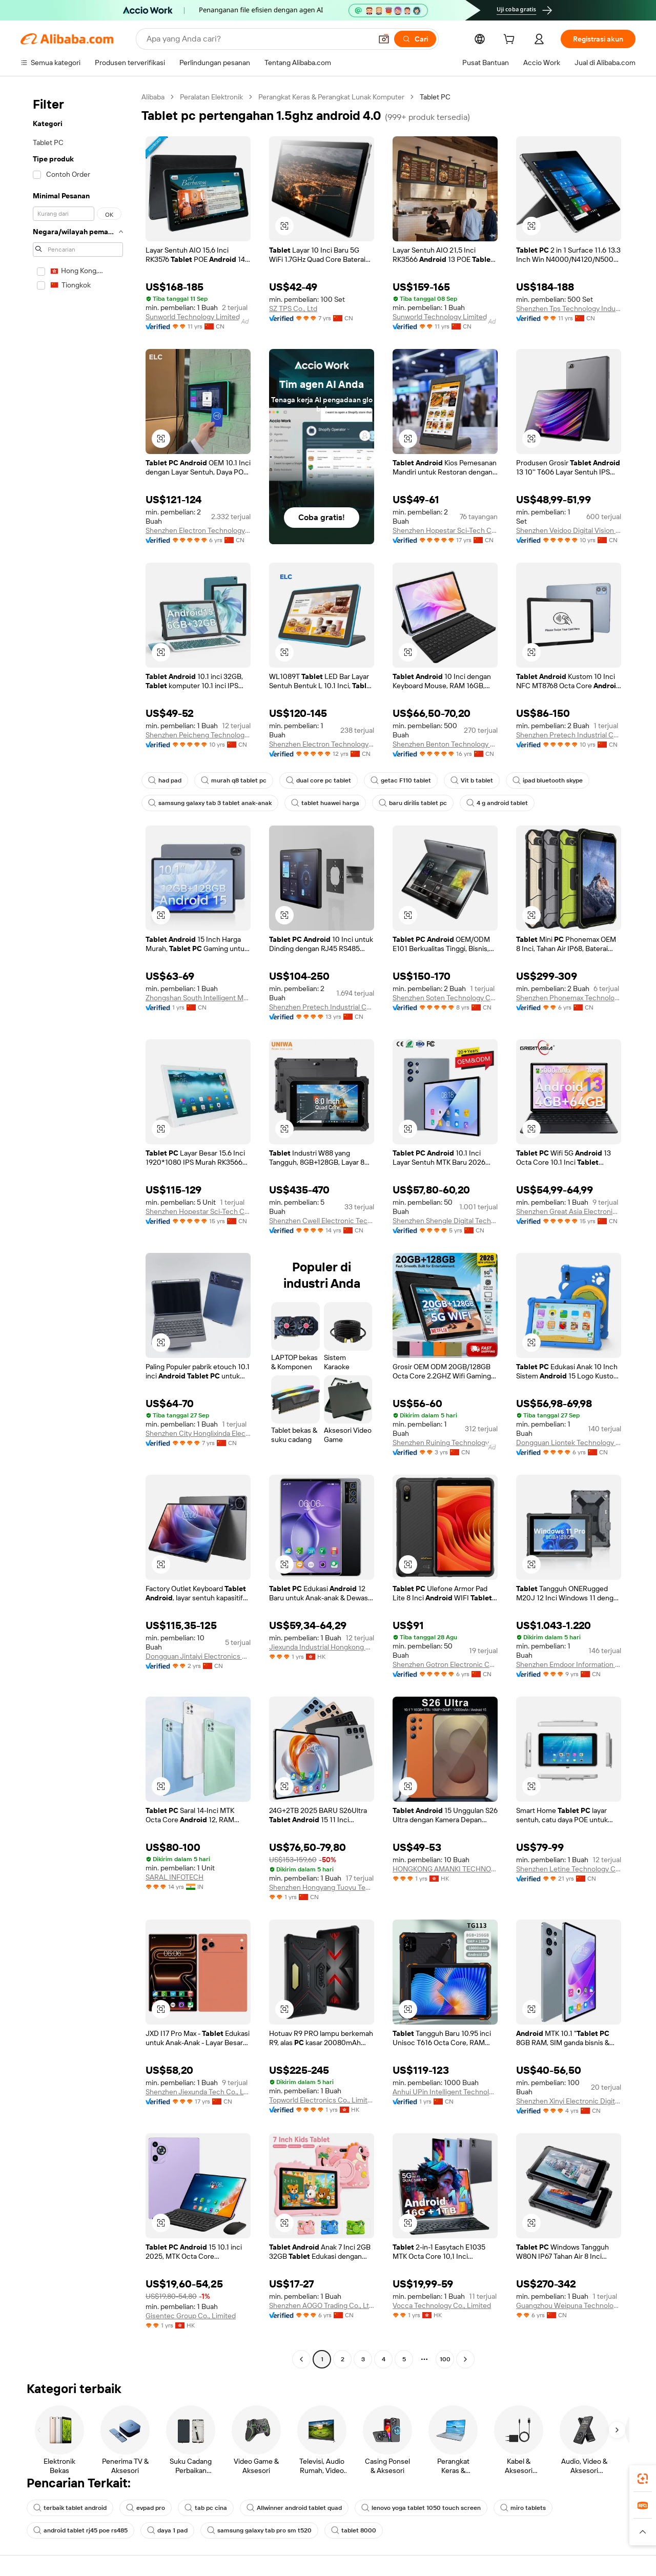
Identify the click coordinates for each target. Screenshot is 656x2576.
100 (445, 2359)
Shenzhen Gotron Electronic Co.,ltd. (445, 1664)
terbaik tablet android (70, 2508)
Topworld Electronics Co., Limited (321, 2100)
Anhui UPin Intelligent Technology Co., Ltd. (445, 2092)
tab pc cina (205, 2508)
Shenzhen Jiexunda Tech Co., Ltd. (198, 2092)
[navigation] (78, 1229)
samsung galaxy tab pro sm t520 (259, 2530)
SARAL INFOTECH (174, 1877)
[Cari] (415, 39)
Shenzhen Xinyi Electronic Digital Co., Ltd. (568, 2101)
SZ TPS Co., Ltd (293, 308)
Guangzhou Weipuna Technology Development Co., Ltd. (568, 2305)
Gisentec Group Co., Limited (191, 2316)
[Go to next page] (465, 2359)
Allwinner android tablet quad (294, 2508)
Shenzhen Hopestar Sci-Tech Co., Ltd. (445, 530)
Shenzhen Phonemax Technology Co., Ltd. (568, 998)
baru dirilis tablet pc (413, 803)
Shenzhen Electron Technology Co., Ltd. (198, 530)
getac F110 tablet (401, 780)
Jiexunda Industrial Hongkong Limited (321, 1647)
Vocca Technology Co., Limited (442, 2305)
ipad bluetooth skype (547, 780)
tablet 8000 (353, 2530)
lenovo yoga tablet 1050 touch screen (421, 2508)
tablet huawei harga (325, 803)
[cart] (511, 40)
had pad (164, 780)
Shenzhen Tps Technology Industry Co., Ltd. (568, 308)
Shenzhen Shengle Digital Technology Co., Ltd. (445, 1221)
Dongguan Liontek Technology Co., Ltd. (568, 1442)
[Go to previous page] (301, 2359)
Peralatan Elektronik (211, 97)
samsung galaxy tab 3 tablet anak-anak (210, 803)
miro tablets (523, 2508)
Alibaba (153, 97)
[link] (642, 2478)
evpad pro (145, 2508)
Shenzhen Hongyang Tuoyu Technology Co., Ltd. (321, 1887)
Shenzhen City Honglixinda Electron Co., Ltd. (198, 1433)
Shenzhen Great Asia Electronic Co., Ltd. (568, 1211)
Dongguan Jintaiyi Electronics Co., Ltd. (198, 1656)
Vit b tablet (471, 780)
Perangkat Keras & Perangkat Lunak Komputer (331, 97)
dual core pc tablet (318, 780)
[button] (384, 39)
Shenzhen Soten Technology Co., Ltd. (445, 998)
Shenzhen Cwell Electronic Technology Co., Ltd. (321, 1221)
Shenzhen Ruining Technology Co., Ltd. (445, 1442)
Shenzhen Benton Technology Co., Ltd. (445, 744)
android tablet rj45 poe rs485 (80, 2530)
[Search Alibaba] (258, 39)
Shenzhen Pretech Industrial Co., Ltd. (568, 735)
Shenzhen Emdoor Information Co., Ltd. (568, 1664)
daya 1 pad (167, 2530)
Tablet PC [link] (435, 97)
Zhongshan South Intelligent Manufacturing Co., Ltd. (198, 998)
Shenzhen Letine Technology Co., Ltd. (568, 1869)
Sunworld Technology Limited (193, 317)
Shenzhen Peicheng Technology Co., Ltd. (198, 735)
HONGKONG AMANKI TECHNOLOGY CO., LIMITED (445, 1869)
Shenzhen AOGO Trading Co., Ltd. (321, 2305)
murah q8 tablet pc (233, 780)
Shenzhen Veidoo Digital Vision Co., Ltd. (568, 530)
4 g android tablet (497, 803)
